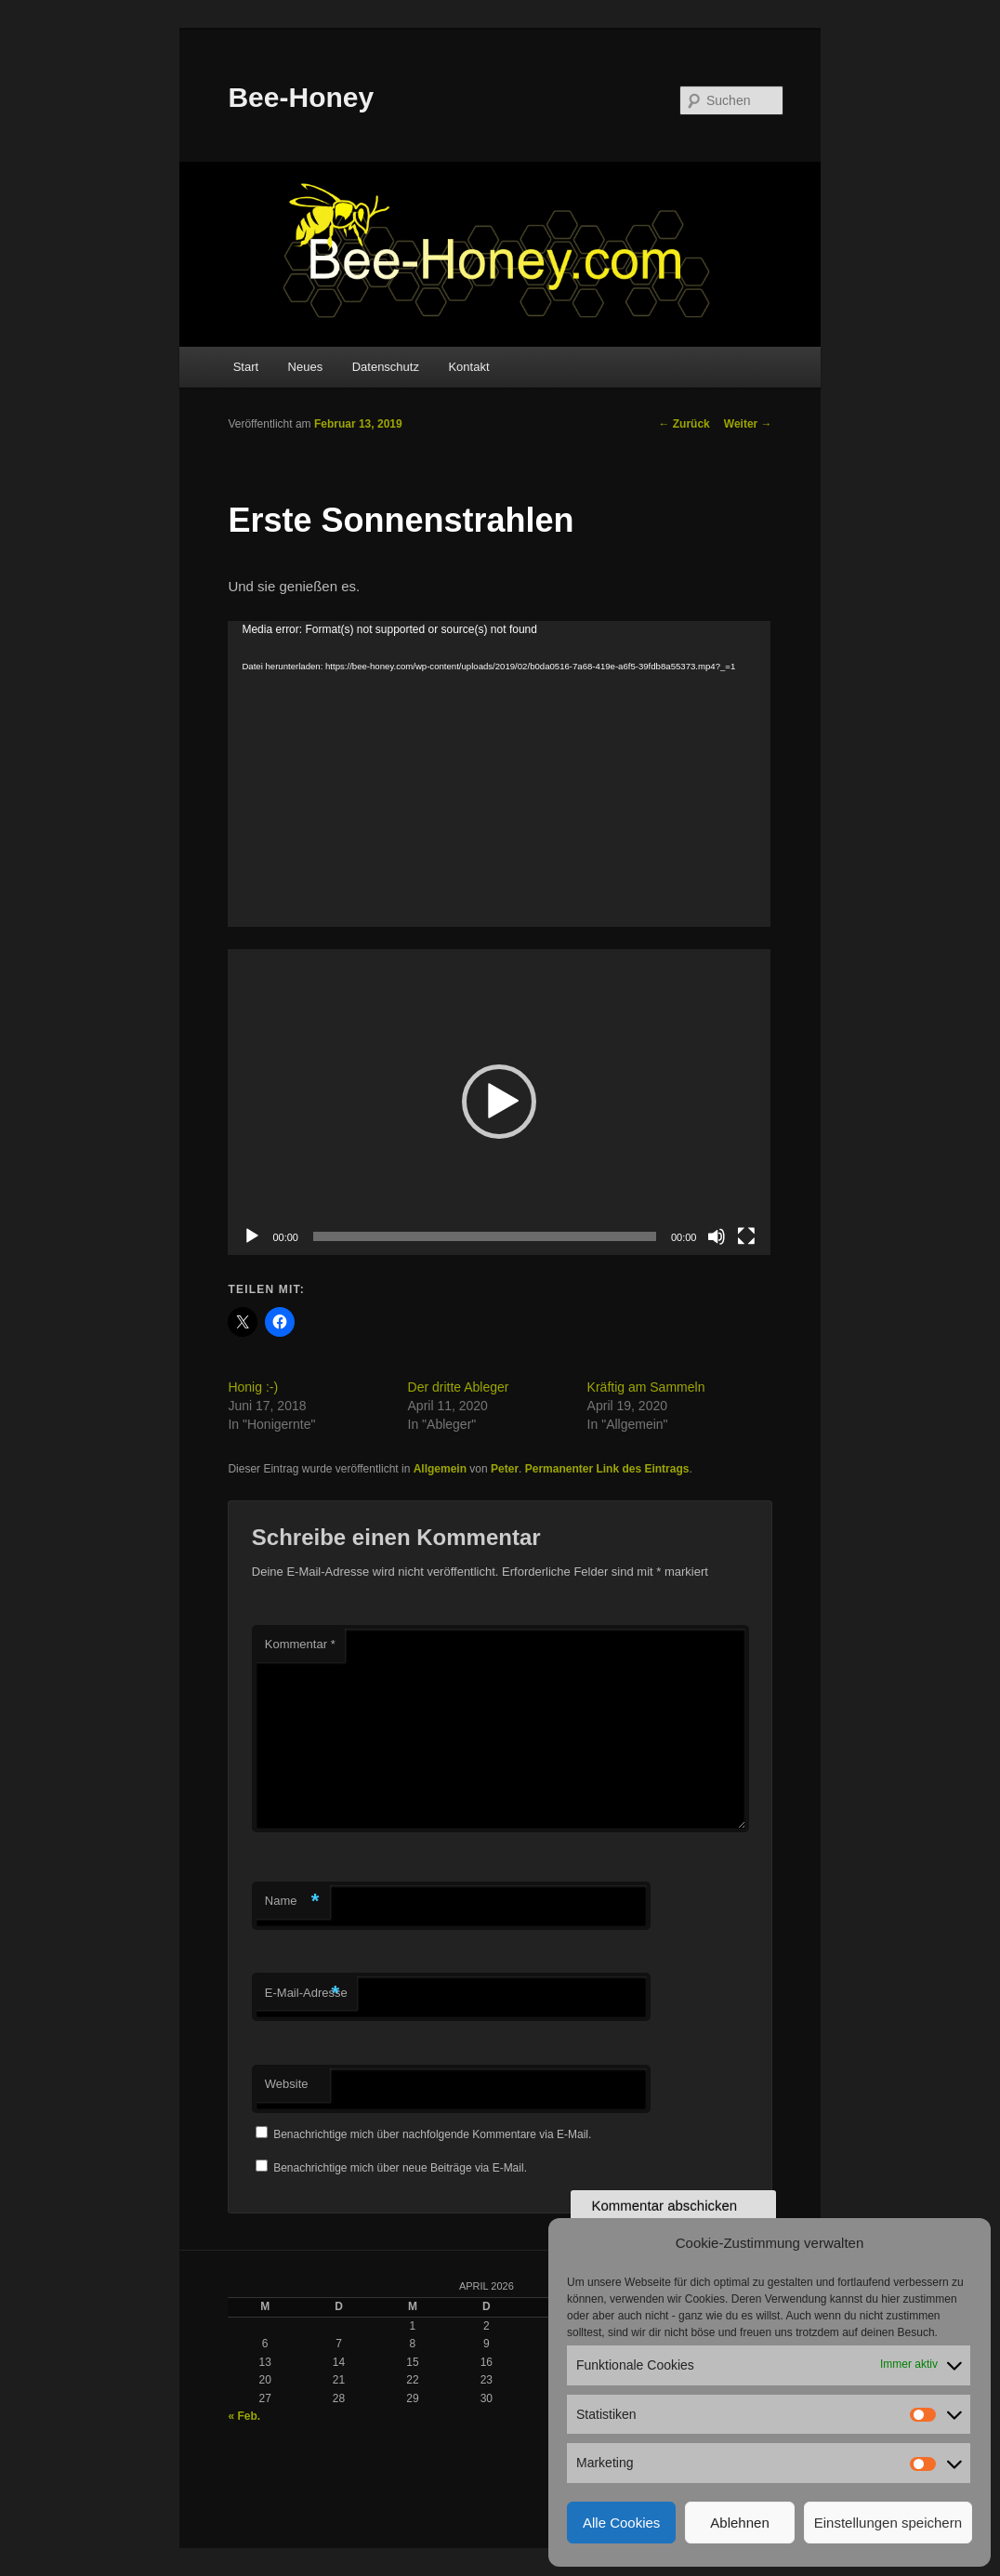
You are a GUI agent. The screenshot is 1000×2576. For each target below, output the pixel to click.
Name (292, 1901)
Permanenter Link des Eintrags (607, 1468)
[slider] (484, 1236)
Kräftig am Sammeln (646, 1387)
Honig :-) (253, 1387)
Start (245, 367)
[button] (499, 1101)
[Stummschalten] (716, 1236)
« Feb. (244, 2416)
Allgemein (440, 1468)
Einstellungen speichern (888, 2522)
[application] (499, 774)
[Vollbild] (746, 1236)
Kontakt (468, 367)
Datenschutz (385, 367)
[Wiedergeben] (252, 1236)
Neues (305, 367)
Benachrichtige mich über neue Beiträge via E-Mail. (400, 2167)
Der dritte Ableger (458, 1387)
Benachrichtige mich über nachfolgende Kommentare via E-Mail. (432, 2134)
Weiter (748, 423)
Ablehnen (739, 2522)
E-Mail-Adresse (306, 1993)
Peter (505, 1468)
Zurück (683, 423)
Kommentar (300, 1644)
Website (287, 2084)
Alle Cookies (621, 2522)
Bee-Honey (301, 97)
